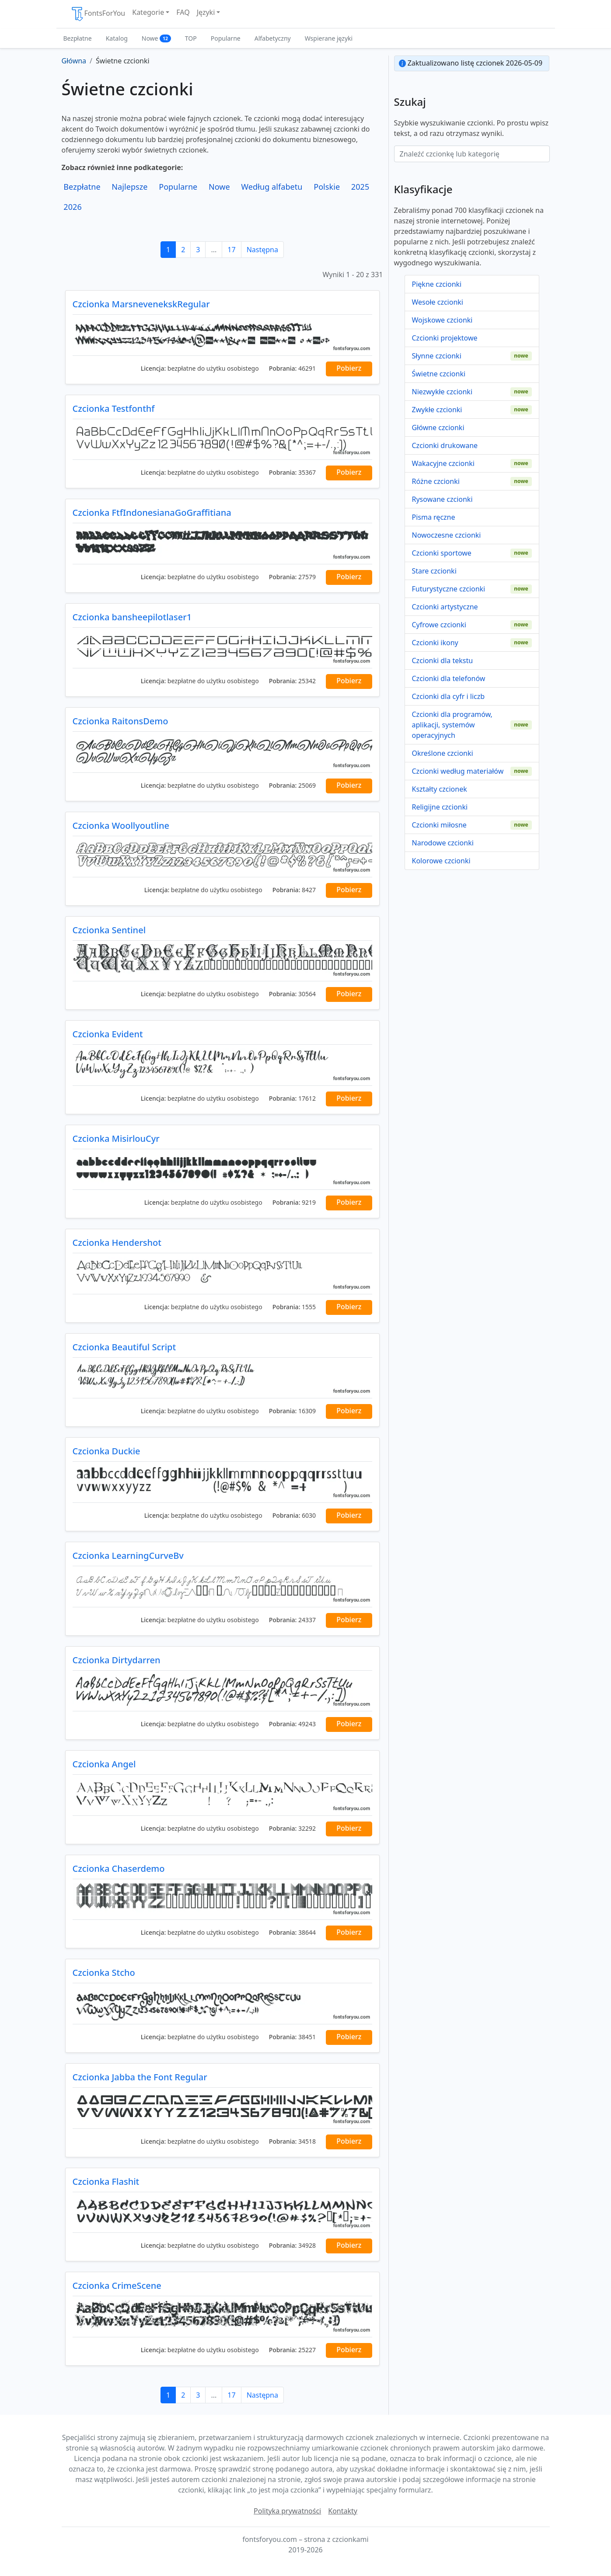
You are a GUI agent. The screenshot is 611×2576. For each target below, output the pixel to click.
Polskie (327, 186)
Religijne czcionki (440, 807)
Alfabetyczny (273, 38)
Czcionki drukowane (445, 445)
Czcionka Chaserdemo (119, 1868)
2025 (360, 186)
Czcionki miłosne (439, 825)
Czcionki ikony (435, 642)
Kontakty (342, 2511)
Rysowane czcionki (442, 499)
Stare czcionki (434, 571)
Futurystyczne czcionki (448, 589)
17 (231, 249)
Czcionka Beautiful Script (124, 1347)
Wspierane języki (329, 38)
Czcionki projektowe (445, 338)
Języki (206, 12)
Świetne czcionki (439, 374)
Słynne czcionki (436, 356)
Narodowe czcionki (443, 843)
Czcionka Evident (108, 1034)
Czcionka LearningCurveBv (128, 1555)
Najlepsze (129, 186)
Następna (262, 249)
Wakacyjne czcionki (443, 463)
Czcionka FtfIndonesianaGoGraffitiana (152, 512)
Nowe (156, 38)
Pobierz (348, 368)
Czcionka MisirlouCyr (116, 1138)
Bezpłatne (77, 38)
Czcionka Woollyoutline (121, 825)
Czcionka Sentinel (109, 930)
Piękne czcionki (437, 284)
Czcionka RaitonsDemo (120, 721)
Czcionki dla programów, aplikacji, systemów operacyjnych (452, 724)
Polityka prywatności (287, 2511)
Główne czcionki (438, 427)
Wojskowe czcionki (442, 320)
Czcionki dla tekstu (442, 660)
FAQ (182, 12)
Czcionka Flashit (106, 2181)
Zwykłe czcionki (437, 409)
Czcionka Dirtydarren (117, 1660)
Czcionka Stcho (104, 1972)
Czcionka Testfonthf (114, 408)
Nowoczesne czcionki (446, 535)
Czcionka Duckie (106, 1451)
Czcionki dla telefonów (448, 678)
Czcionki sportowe (441, 553)
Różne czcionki (436, 481)
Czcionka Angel (104, 1764)
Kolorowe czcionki (441, 861)
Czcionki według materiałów (458, 771)
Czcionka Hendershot (117, 1242)
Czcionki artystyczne (445, 607)
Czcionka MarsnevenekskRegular (141, 304)
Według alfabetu (271, 186)
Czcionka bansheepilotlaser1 (132, 617)
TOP (191, 38)
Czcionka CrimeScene (117, 2285)
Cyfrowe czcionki (439, 624)
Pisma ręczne (433, 517)
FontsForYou (98, 14)
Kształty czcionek (439, 789)
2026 (72, 207)
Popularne (226, 38)
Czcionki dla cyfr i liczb (448, 696)
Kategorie (148, 12)
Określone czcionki (442, 753)
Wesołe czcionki (438, 302)
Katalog (117, 38)
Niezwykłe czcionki (442, 391)
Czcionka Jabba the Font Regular (140, 2077)
